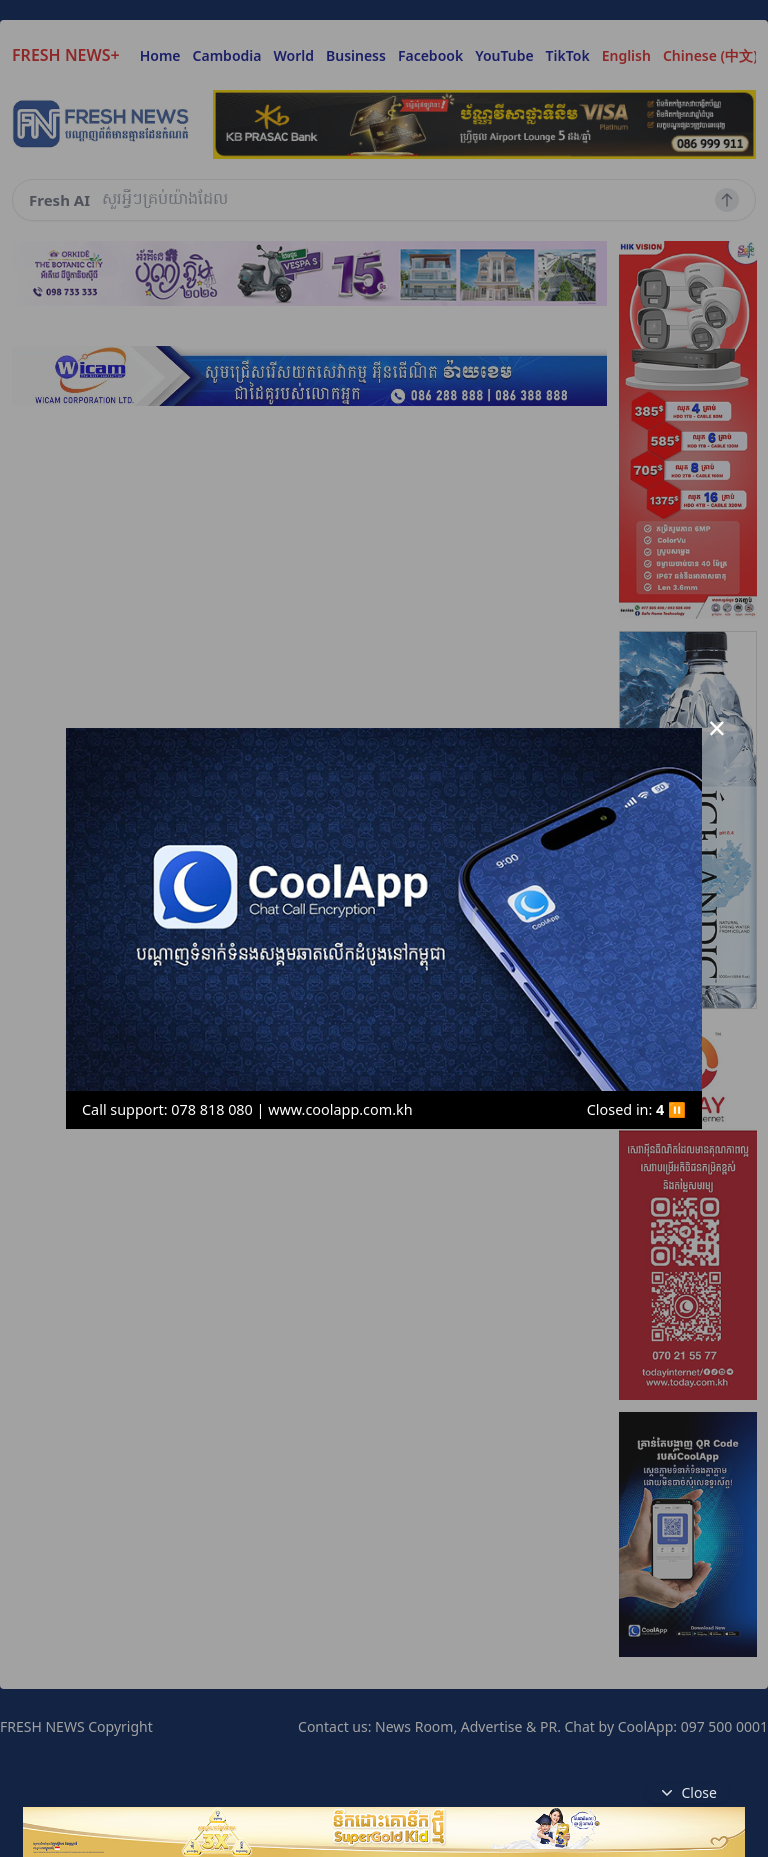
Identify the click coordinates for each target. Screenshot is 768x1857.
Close (687, 1793)
